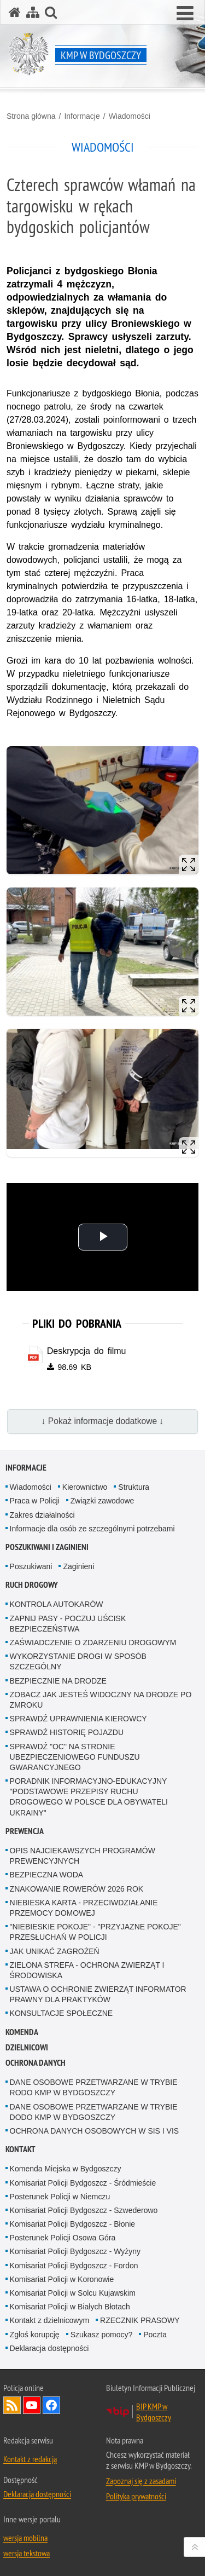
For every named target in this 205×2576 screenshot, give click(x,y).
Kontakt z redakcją (30, 2458)
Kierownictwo (84, 1487)
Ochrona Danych (35, 2062)
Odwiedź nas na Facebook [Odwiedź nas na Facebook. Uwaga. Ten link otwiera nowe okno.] (51, 2405)
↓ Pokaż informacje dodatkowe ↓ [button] (103, 1421)
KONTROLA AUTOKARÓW (56, 1604)
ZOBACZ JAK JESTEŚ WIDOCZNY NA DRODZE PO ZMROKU (101, 1699)
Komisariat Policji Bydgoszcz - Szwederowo (84, 2210)
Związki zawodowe (102, 1500)
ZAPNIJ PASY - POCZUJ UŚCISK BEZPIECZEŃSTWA (68, 1623)
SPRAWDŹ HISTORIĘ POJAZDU (67, 1732)
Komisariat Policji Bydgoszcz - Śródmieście (83, 2183)
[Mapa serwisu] (32, 12)
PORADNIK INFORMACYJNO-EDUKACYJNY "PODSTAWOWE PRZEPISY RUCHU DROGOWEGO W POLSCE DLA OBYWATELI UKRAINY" (89, 1797)
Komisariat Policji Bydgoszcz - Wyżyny (75, 2251)
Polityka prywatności (136, 2496)
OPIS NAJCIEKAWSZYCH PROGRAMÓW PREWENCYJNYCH (82, 1855)
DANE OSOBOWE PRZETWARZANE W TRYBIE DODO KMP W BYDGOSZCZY (94, 2112)
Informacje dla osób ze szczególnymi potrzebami (92, 1528)
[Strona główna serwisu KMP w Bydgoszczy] (15, 12)
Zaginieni (78, 1566)
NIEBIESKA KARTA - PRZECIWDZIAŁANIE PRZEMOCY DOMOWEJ (84, 1907)
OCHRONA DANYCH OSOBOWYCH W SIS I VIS (94, 2131)
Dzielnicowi (26, 2047)
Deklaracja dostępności (49, 2348)
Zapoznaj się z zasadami (141, 2480)
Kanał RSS (12, 2405)
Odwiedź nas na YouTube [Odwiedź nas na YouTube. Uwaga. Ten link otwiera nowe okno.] (31, 2405)
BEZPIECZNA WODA (47, 1874)
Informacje (81, 116)
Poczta (155, 2334)
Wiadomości (129, 116)
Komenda (21, 2032)
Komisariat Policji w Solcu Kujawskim (73, 2293)
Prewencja (24, 1831)
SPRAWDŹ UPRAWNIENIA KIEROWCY (78, 1718)
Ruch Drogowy (31, 1584)
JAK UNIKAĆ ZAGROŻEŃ (54, 1951)
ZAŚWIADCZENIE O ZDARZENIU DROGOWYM (93, 1642)
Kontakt (20, 2149)
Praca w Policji (35, 1500)
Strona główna (31, 116)
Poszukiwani (31, 1566)
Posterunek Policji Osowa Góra (63, 2237)
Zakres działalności (42, 1515)
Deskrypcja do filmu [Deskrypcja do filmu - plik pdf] (86, 1351)
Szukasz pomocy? (102, 2334)
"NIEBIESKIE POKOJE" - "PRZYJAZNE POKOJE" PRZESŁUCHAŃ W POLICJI (95, 1931)
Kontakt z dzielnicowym (50, 2320)
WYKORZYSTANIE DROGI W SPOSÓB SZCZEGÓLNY (78, 1661)
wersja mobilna (25, 2537)
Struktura (133, 1487)
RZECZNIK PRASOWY (139, 2320)
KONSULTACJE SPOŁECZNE (61, 2013)
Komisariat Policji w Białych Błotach (70, 2306)
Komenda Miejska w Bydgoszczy (65, 2168)
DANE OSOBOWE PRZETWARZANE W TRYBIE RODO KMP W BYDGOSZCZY (94, 2087)
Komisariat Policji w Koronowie (62, 2279)
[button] (185, 13)
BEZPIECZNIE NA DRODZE (58, 1680)
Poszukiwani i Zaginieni (47, 1547)
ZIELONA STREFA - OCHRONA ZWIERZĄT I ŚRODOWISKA (87, 1970)
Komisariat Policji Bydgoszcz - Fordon (74, 2265)
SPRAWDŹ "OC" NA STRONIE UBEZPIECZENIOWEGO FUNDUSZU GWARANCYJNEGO (75, 1757)
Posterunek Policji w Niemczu (60, 2196)
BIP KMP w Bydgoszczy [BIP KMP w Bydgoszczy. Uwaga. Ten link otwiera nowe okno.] (153, 2412)
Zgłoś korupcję (35, 2334)
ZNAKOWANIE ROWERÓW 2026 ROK (77, 1889)
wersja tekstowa (26, 2553)
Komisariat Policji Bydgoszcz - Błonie (73, 2224)
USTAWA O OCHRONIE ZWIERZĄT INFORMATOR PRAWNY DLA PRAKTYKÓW (98, 1994)
